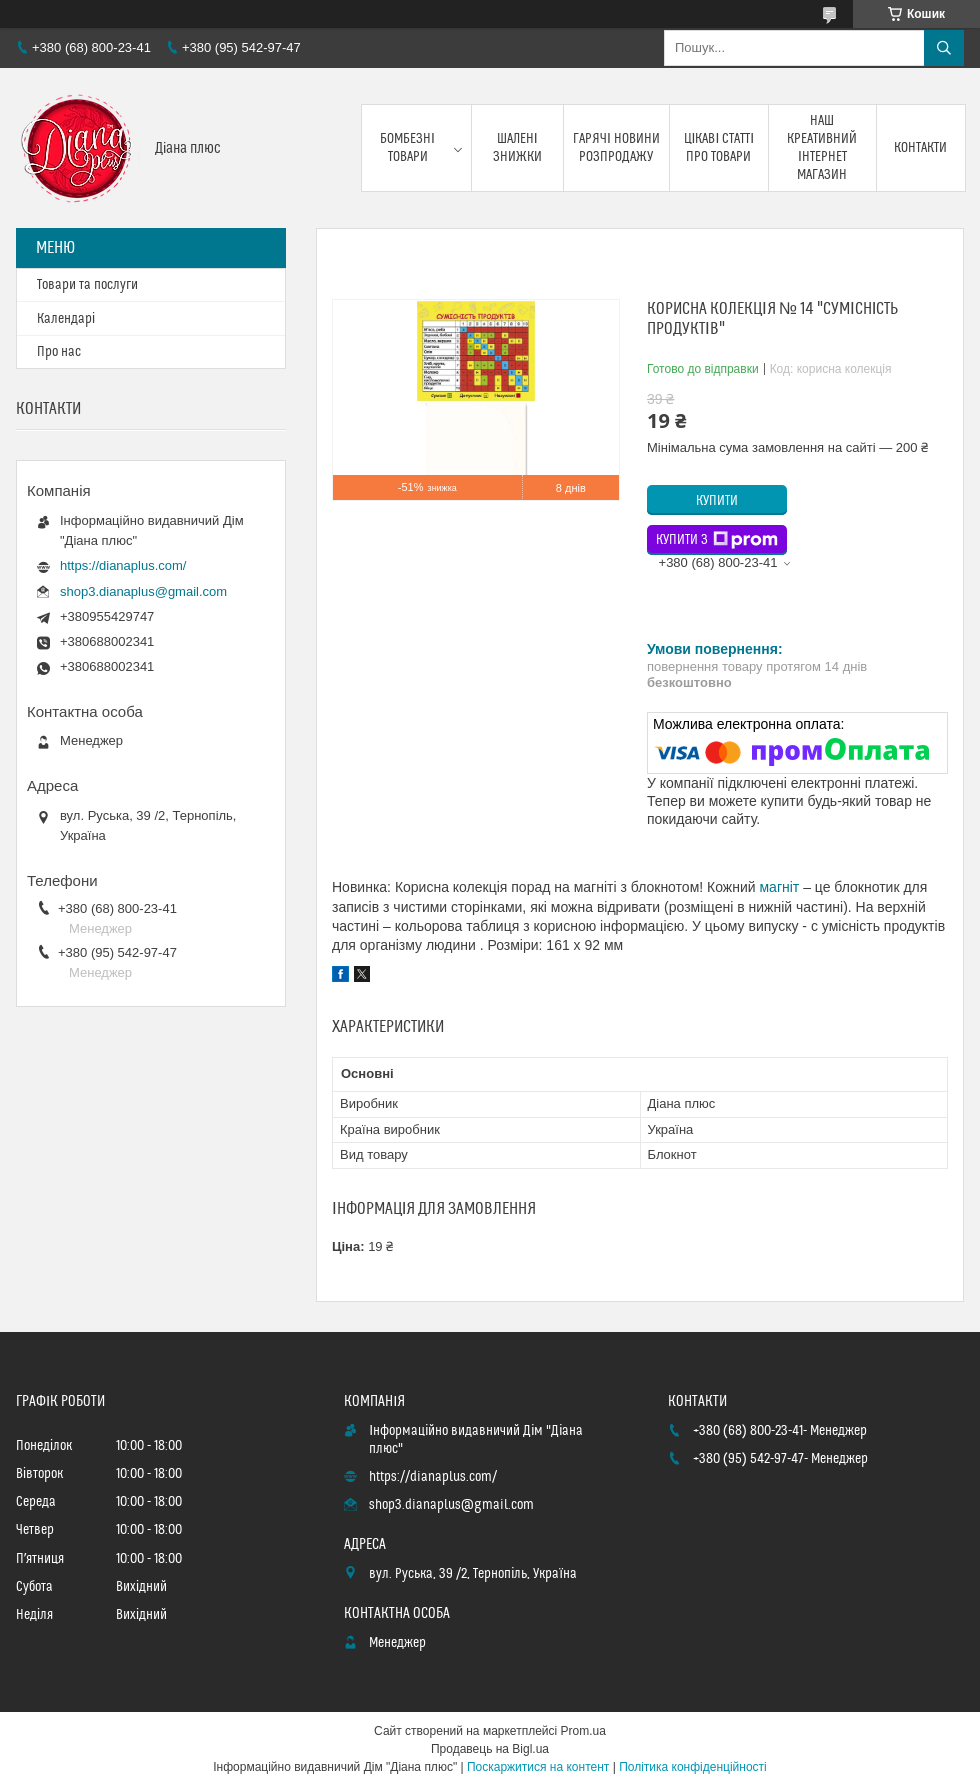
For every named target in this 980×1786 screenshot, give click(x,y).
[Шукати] (944, 48)
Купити (717, 501)
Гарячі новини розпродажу (616, 148)
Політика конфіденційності (693, 1767)
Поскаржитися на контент (538, 1767)
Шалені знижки (517, 148)
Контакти (920, 148)
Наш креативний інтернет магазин (822, 148)
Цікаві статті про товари (719, 148)
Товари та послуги (87, 285)
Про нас (59, 352)
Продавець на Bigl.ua (490, 1749)
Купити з (717, 540)
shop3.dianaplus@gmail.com (143, 591)
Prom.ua (583, 1731)
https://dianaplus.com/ (123, 565)
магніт (779, 887)
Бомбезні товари (407, 148)
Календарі (66, 319)
